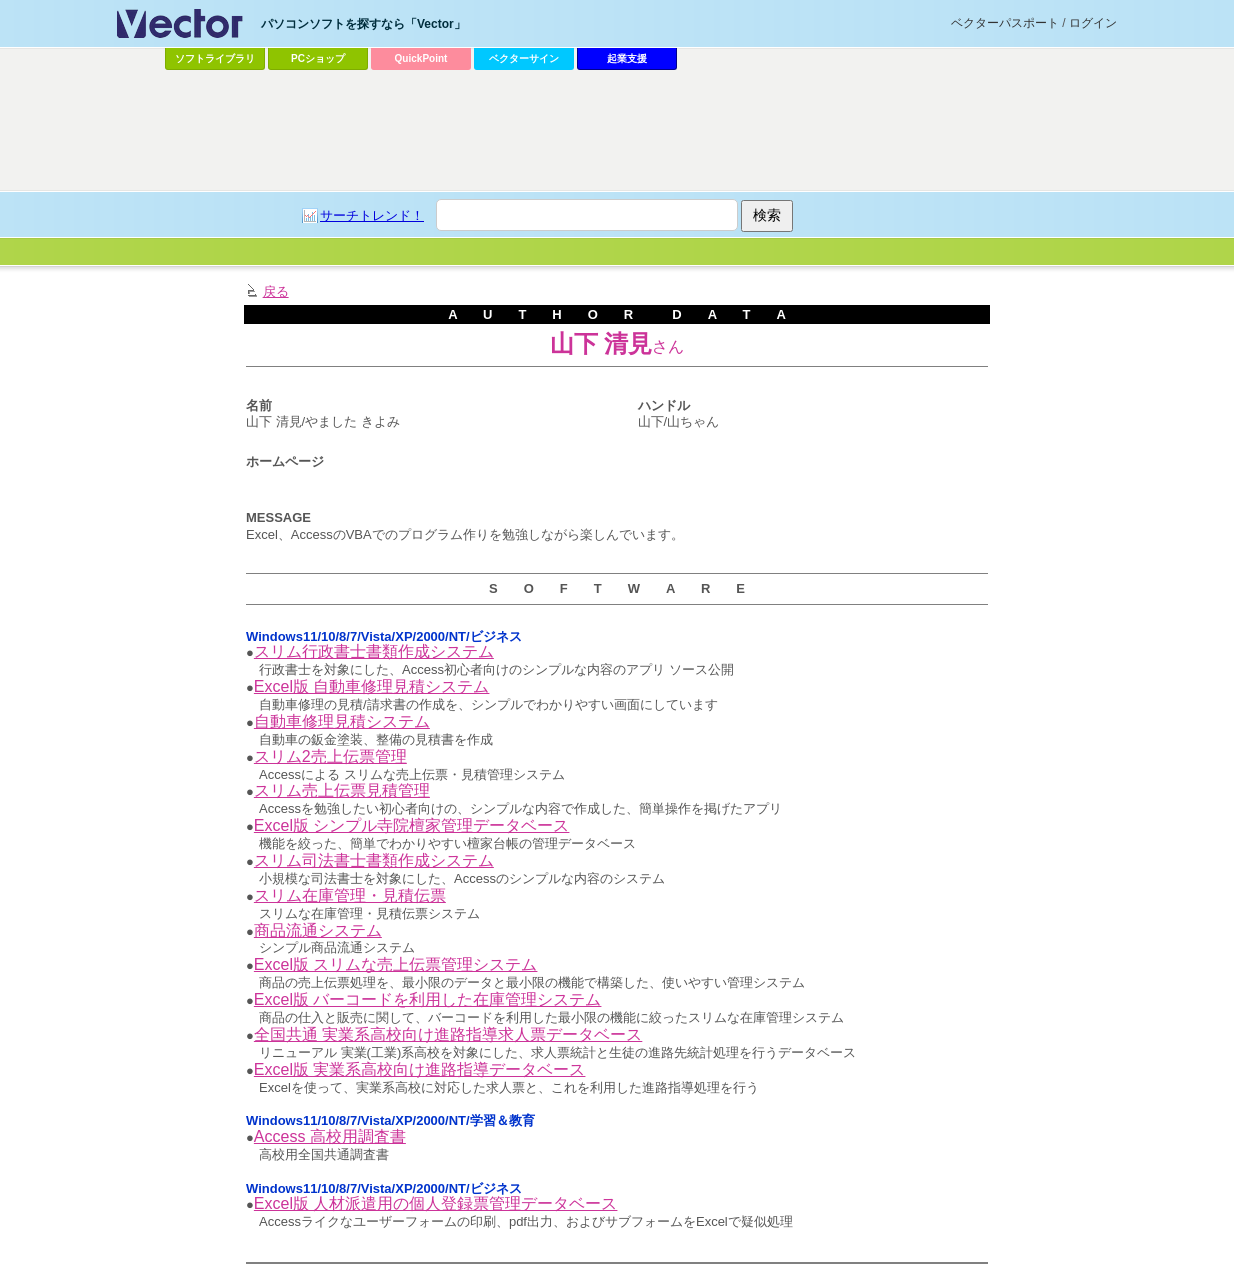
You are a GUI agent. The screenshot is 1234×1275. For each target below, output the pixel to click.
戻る (276, 291)
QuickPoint (421, 58)
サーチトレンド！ (372, 215)
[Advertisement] (617, 131)
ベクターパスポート (1005, 23)
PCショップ (318, 58)
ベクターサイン (524, 58)
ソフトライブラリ (215, 58)
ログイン (1093, 23)
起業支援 (627, 58)
